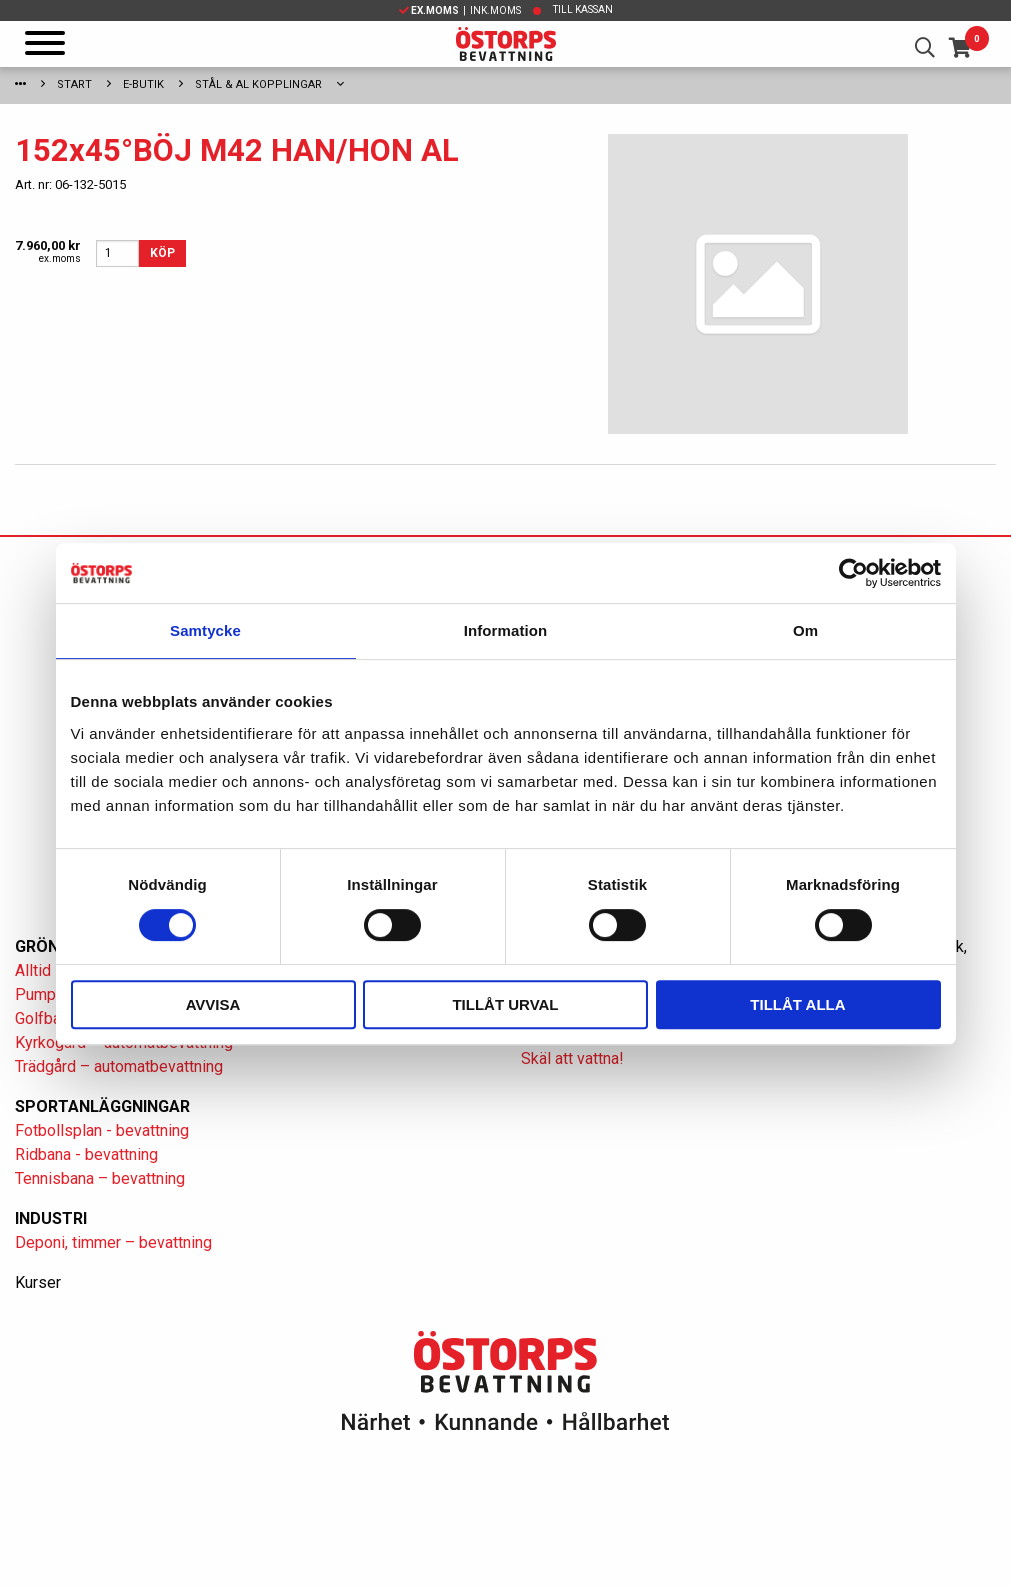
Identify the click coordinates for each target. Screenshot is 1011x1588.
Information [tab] (506, 630)
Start (74, 84)
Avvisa (213, 1004)
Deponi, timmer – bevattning (113, 1242)
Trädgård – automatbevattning (119, 1066)
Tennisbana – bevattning (100, 1178)
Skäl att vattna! (572, 1058)
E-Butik (143, 84)
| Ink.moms (460, 10)
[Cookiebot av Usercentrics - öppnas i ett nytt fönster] (853, 573)
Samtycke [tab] (205, 630)
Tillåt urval (505, 1004)
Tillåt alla (797, 1004)
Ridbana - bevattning (86, 1154)
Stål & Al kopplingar (258, 84)
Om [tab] (805, 630)
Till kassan (583, 9)
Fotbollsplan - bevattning (102, 1130)
